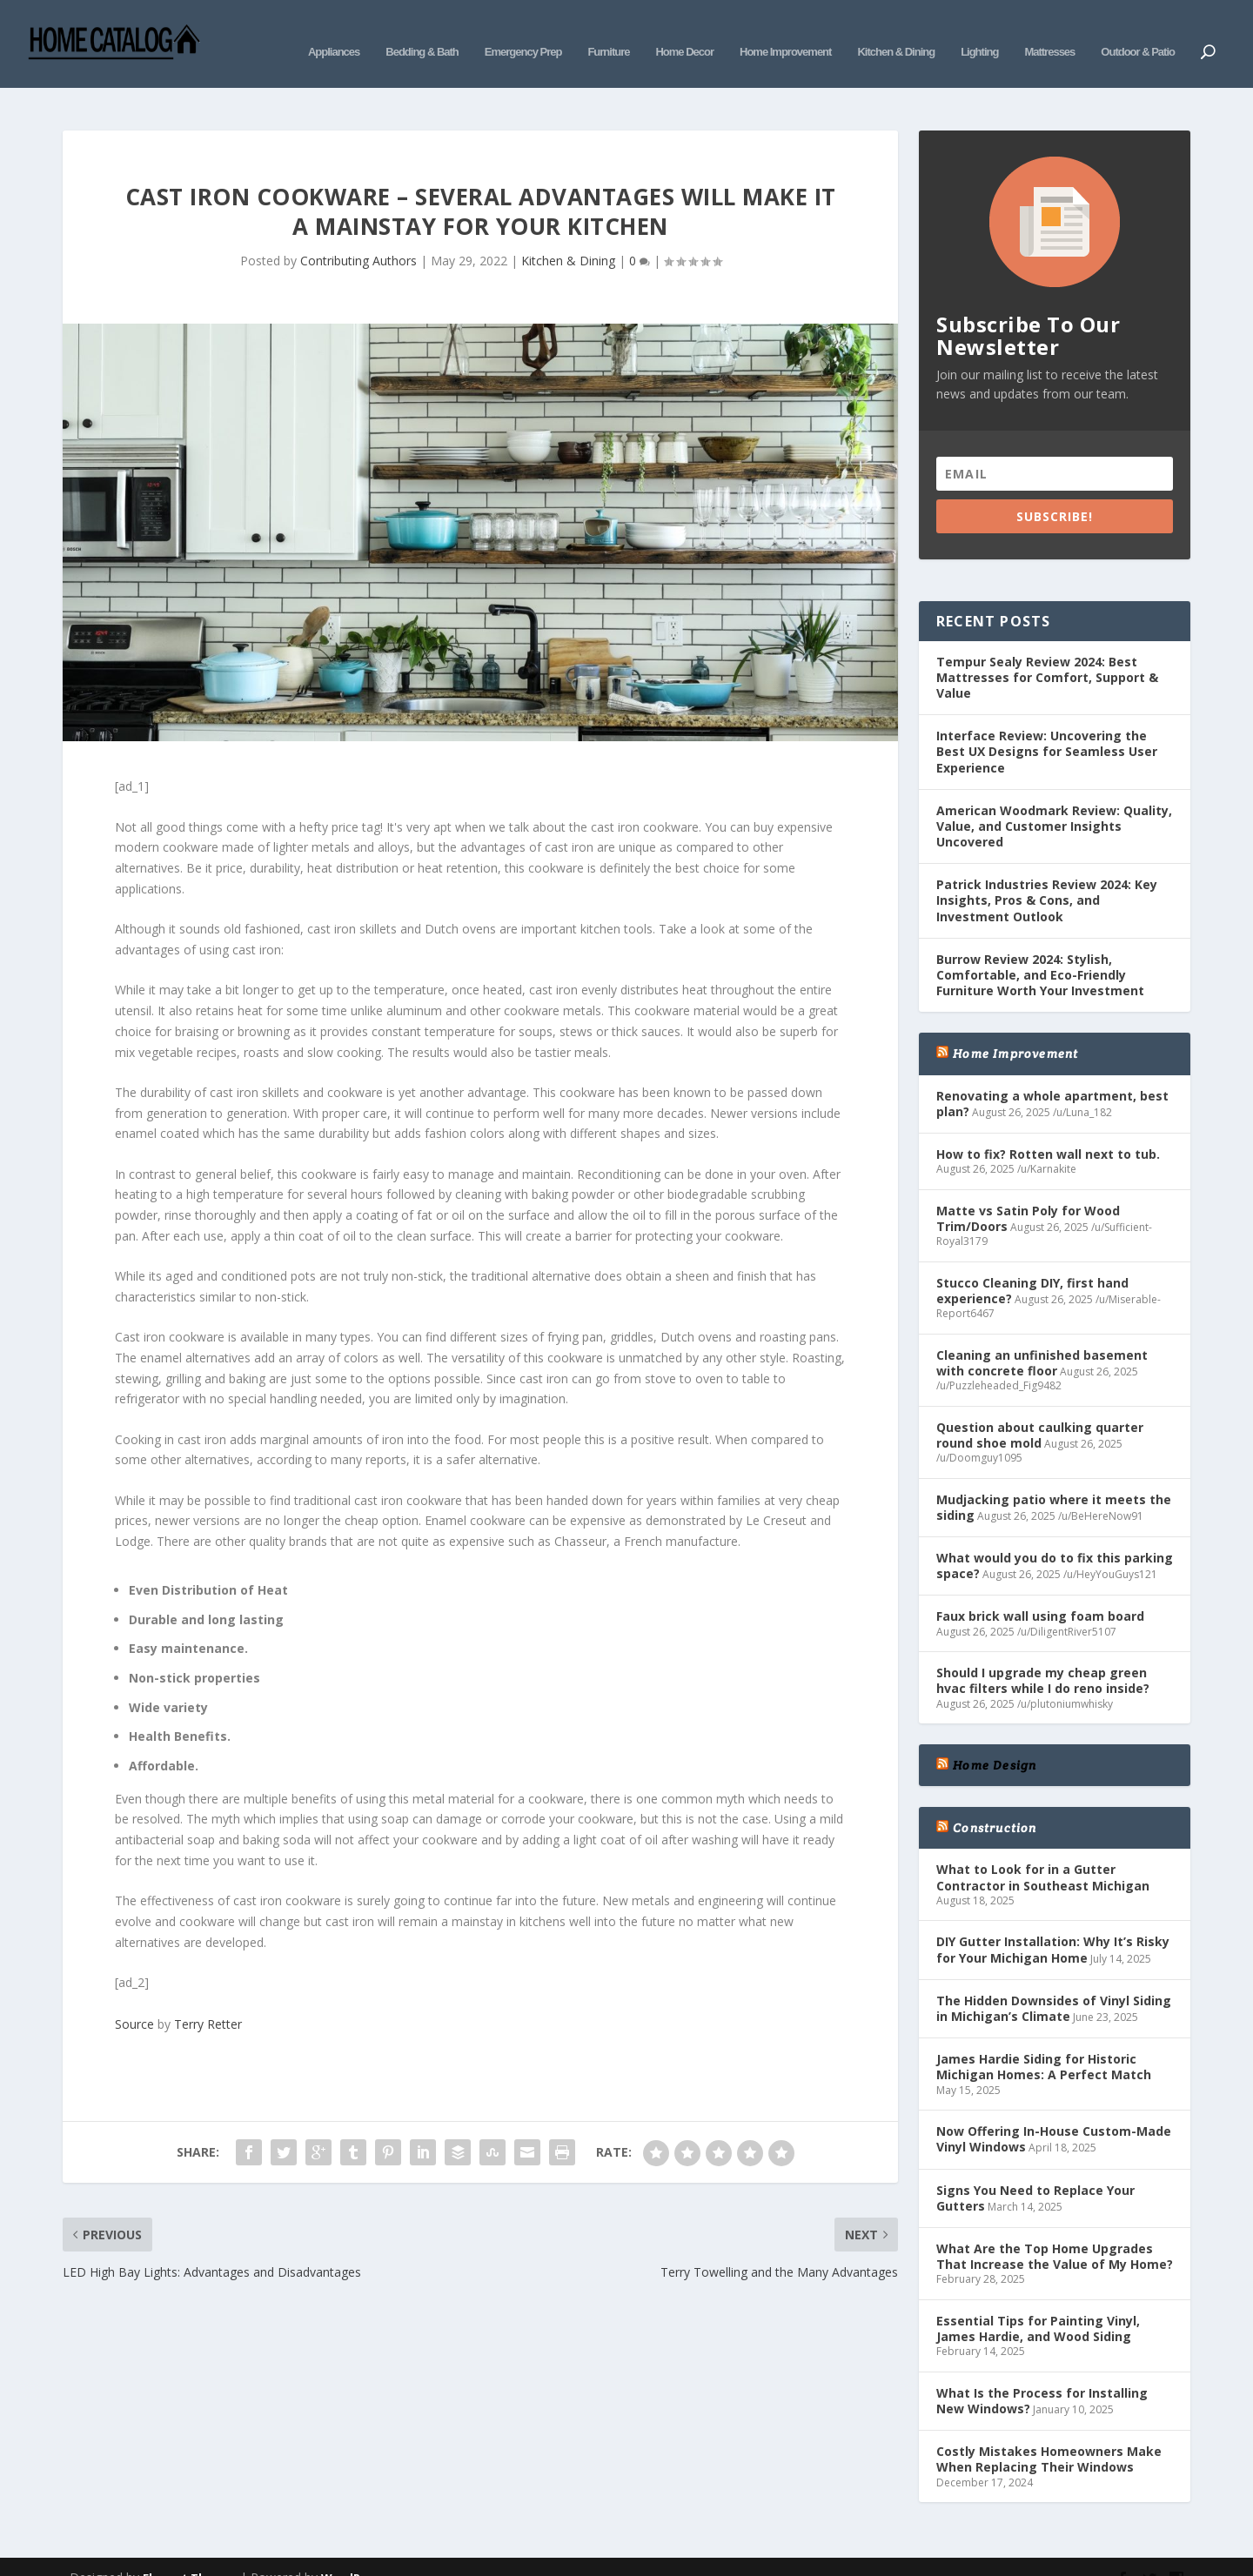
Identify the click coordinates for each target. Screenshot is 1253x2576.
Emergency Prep (523, 32)
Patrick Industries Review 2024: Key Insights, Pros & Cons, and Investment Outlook (1046, 874)
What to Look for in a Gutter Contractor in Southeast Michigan (1042, 1851)
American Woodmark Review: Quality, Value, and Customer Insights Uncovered (1054, 800)
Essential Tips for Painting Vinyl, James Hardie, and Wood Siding (1038, 2302)
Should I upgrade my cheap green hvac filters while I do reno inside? (1042, 1654)
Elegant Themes (190, 2551)
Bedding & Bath (422, 32)
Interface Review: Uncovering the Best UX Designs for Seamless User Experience (1046, 725)
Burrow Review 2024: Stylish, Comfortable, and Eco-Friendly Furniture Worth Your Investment (1040, 949)
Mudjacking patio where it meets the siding (1053, 1481)
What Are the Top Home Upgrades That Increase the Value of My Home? (1054, 2230)
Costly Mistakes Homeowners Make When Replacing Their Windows (1049, 2433)
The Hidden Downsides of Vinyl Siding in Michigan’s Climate (1053, 1982)
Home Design (994, 1739)
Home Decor (684, 32)
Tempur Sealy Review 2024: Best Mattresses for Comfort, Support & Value (1047, 651)
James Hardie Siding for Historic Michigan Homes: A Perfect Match (1043, 2040)
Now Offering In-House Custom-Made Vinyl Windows (1053, 2113)
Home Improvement (785, 32)
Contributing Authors (358, 234)
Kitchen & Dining (896, 32)
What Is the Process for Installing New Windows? (1042, 2375)
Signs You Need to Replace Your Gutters (1035, 2172)
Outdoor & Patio (1138, 32)
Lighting (979, 32)
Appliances (333, 32)
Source (134, 1997)
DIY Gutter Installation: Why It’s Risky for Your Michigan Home (1052, 1923)
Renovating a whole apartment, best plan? (1052, 1077)
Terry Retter (208, 1997)
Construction (994, 1802)
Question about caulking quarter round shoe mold (1039, 1409)
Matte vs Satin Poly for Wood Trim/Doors (1028, 1192)
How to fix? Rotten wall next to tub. (1048, 1128)
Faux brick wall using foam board (1040, 1590)
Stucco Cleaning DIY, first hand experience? (1032, 1264)
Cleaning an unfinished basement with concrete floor (1042, 1337)
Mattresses (1049, 32)
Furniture (608, 32)
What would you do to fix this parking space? (1054, 1539)
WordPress (353, 2551)
